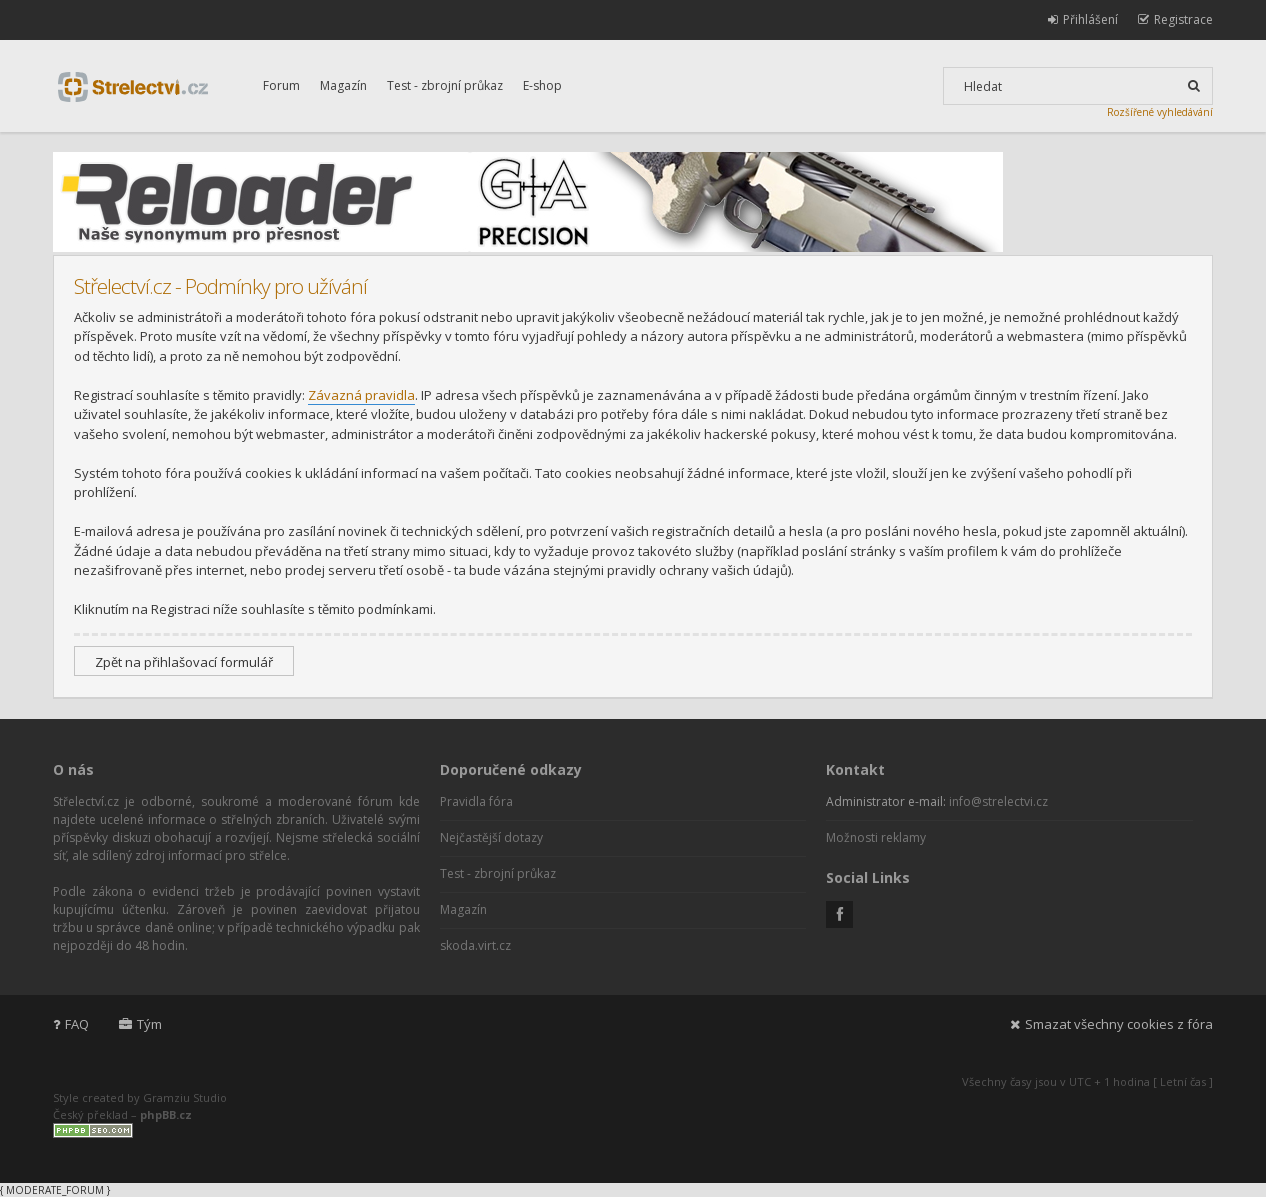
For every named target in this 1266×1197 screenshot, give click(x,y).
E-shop (542, 85)
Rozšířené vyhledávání (1160, 112)
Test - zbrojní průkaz (445, 85)
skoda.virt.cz (475, 945)
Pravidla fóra (476, 801)
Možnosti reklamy (876, 837)
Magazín (343, 85)
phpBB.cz (166, 1114)
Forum (281, 85)
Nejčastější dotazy (491, 837)
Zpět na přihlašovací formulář (184, 662)
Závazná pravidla (361, 395)
